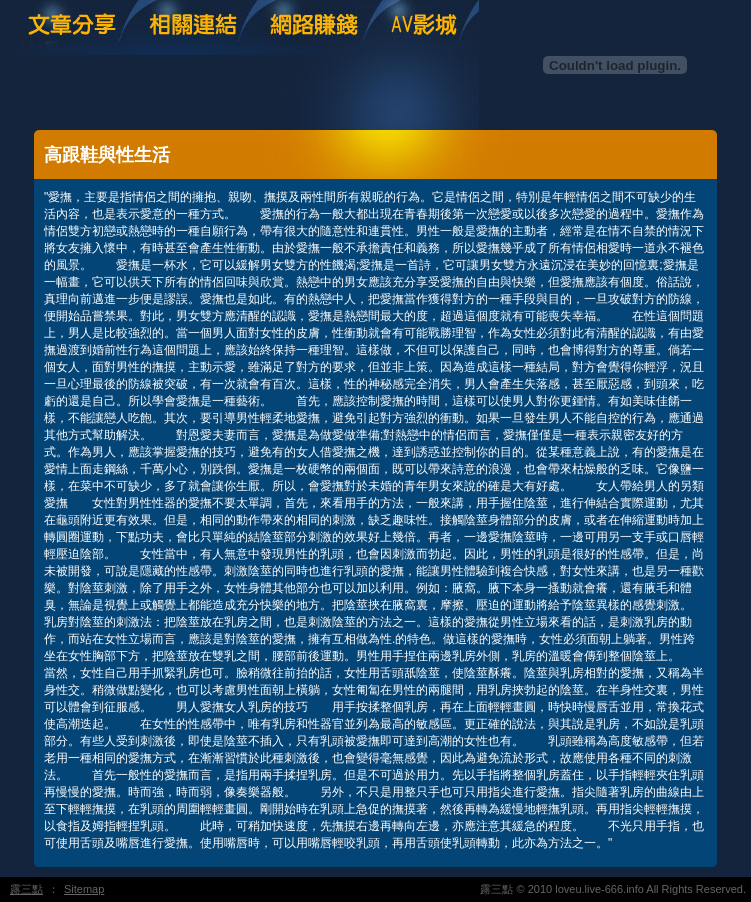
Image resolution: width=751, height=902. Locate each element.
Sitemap (84, 889)
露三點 (26, 889)
